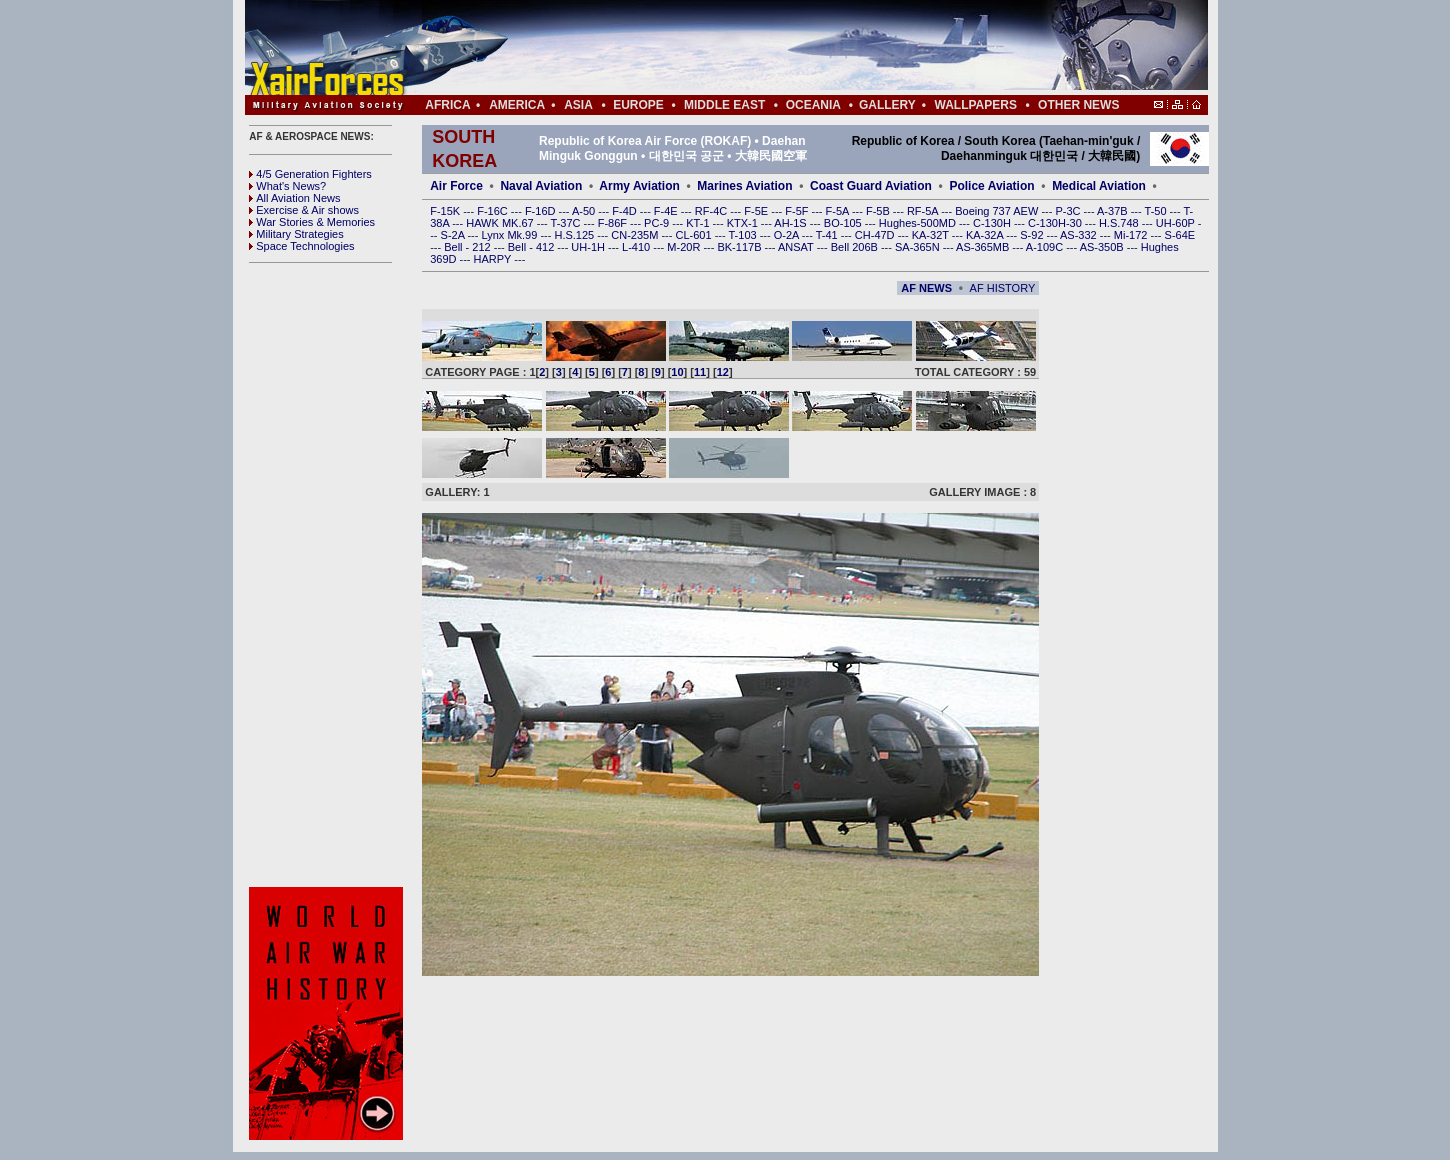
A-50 (585, 211)
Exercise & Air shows (304, 210)
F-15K (446, 211)
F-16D (542, 211)
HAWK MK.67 (501, 223)
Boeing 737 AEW (998, 211)
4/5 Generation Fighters (312, 174)
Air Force (456, 186)
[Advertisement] (786, 48)
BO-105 (844, 223)
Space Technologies (301, 246)
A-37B (1114, 211)
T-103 (743, 235)
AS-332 (1080, 235)
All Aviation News (294, 198)
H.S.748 (1120, 223)
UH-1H (589, 247)
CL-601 (694, 235)
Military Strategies (296, 234)
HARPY (494, 259)
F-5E (757, 211)
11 (700, 372)
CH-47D (876, 235)
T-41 (828, 235)
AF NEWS (926, 288)
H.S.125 (575, 235)
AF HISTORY (1003, 288)
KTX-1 (744, 223)
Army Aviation (639, 186)
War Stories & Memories (312, 222)
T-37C (567, 223)
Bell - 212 (469, 247)
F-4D (626, 211)
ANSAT (797, 247)
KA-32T (932, 235)
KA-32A (986, 235)
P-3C (1069, 211)
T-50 (1157, 211)
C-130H (993, 223)
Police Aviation (991, 186)
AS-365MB (984, 247)
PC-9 (658, 223)
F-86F (614, 223)
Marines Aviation (744, 186)
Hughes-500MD (919, 223)
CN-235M (636, 235)
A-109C (1046, 247)
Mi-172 (1132, 235)
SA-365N (919, 247)
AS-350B (1103, 247)
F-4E (667, 211)
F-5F (798, 211)
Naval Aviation (541, 186)
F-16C (494, 211)
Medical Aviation (1099, 186)
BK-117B (740, 247)
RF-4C (712, 211)
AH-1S (791, 223)
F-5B (879, 211)
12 (723, 372)
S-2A (454, 235)
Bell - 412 (533, 247)
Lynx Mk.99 (511, 235)
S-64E (1180, 235)
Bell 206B (856, 247)
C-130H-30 (1056, 223)
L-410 (637, 247)
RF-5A (924, 211)
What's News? (287, 186)
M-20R (685, 247)
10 (677, 372)
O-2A (788, 235)
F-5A (839, 211)
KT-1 (699, 223)
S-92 (1033, 235)
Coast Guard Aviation (871, 186)
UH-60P (1177, 223)
